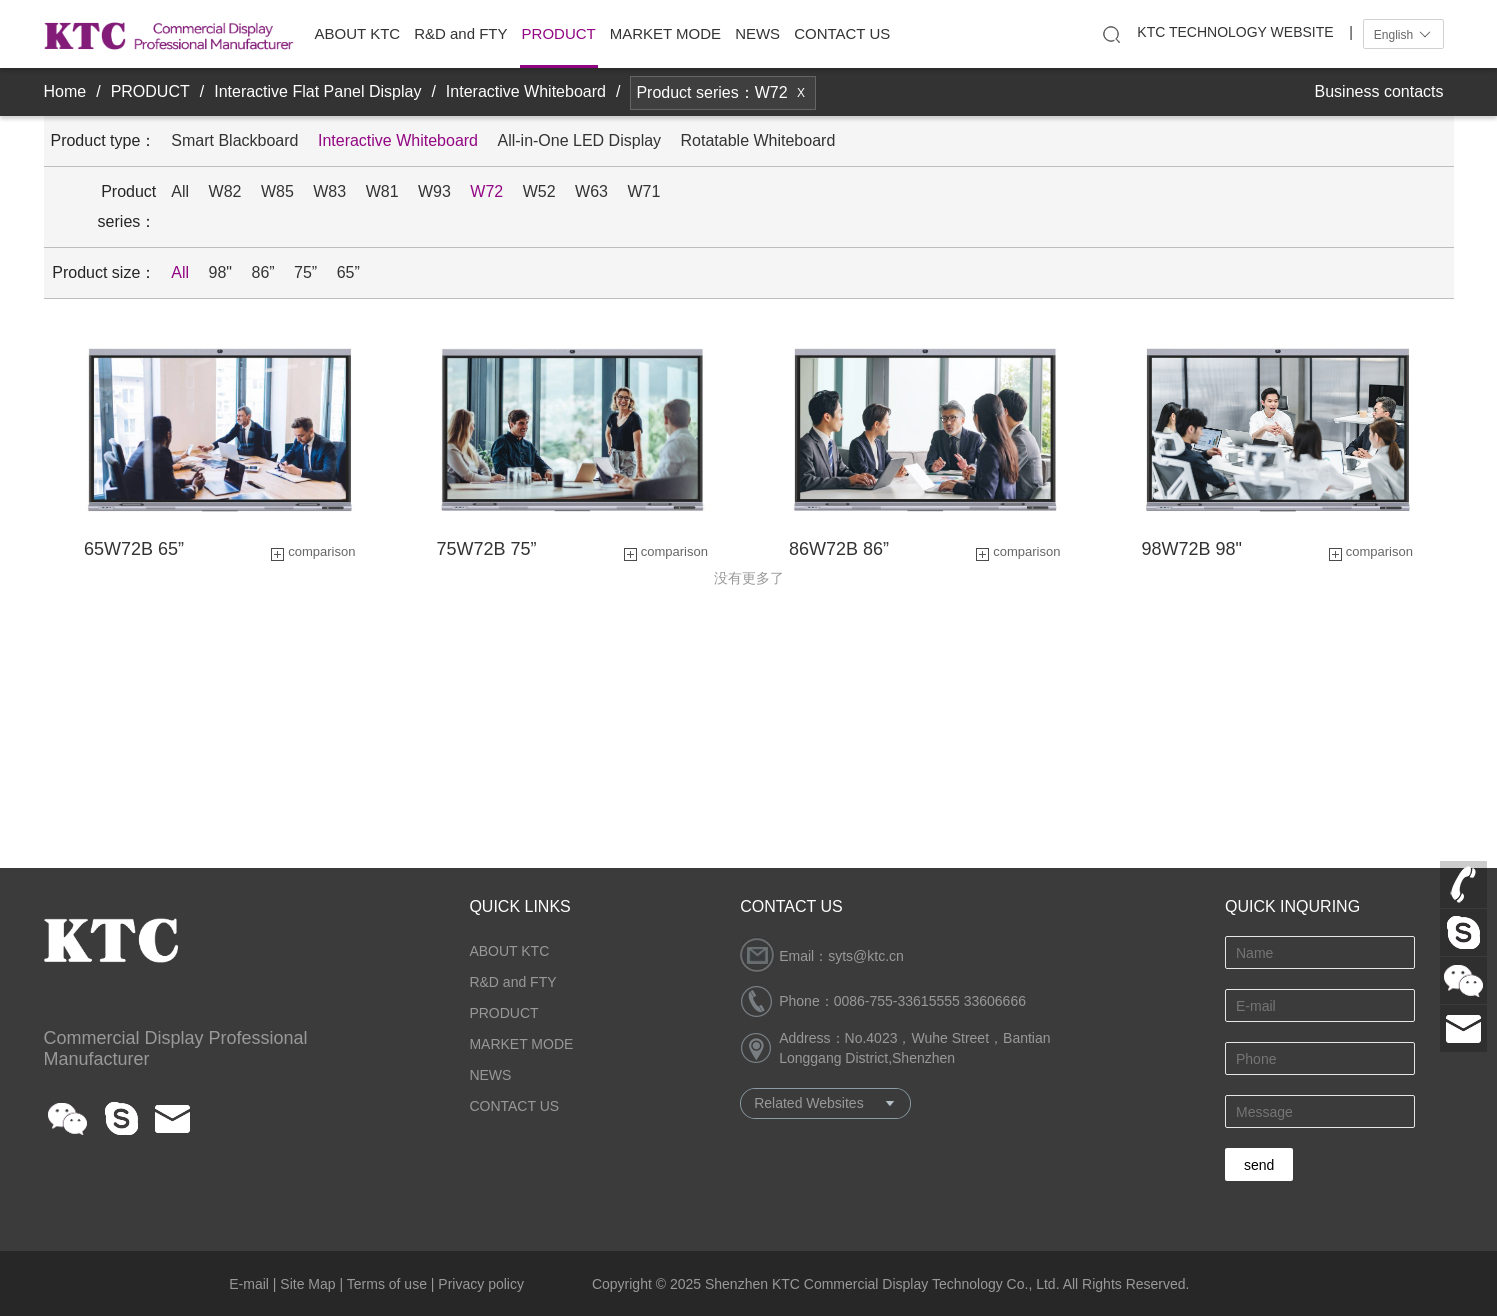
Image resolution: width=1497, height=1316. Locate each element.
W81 (382, 191)
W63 (591, 191)
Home (65, 91)
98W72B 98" (1192, 549)
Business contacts (1379, 91)
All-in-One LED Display (579, 140)
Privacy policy (481, 1284)
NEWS (757, 33)
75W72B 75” (487, 549)
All (180, 191)
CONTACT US (842, 33)
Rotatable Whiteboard (758, 140)
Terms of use (387, 1284)
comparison (321, 551)
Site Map (307, 1284)
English (1403, 35)
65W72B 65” (134, 549)
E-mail (249, 1284)
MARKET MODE (665, 33)
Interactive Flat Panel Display (317, 91)
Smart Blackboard (234, 140)
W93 (434, 191)
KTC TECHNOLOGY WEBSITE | (1245, 32)
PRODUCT (559, 33)
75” (305, 272)
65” (348, 272)
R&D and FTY (460, 33)
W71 (643, 191)
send (1259, 1165)
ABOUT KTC (358, 33)
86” (262, 272)
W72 (486, 191)
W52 (539, 191)
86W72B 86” (839, 549)
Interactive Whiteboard (526, 91)
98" (220, 272)
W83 (329, 191)
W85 (277, 191)
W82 (225, 191)
